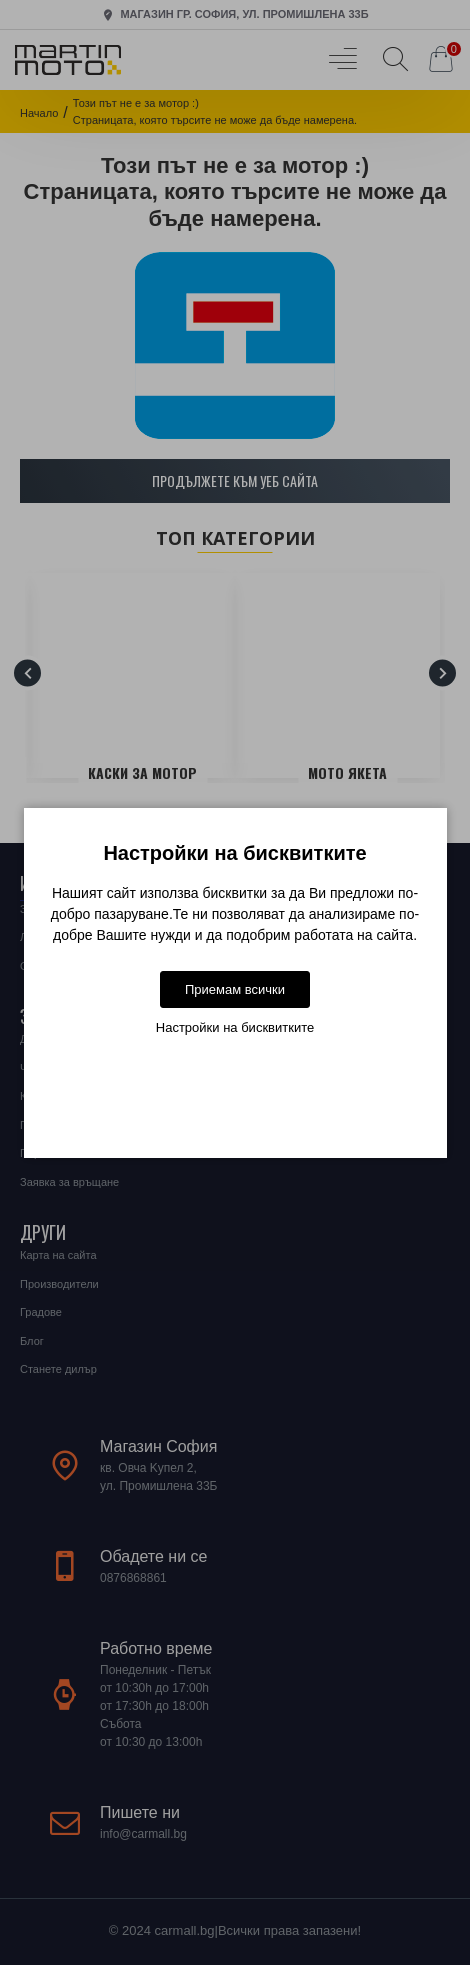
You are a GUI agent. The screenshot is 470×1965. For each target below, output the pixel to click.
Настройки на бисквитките (235, 1027)
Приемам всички (235, 989)
